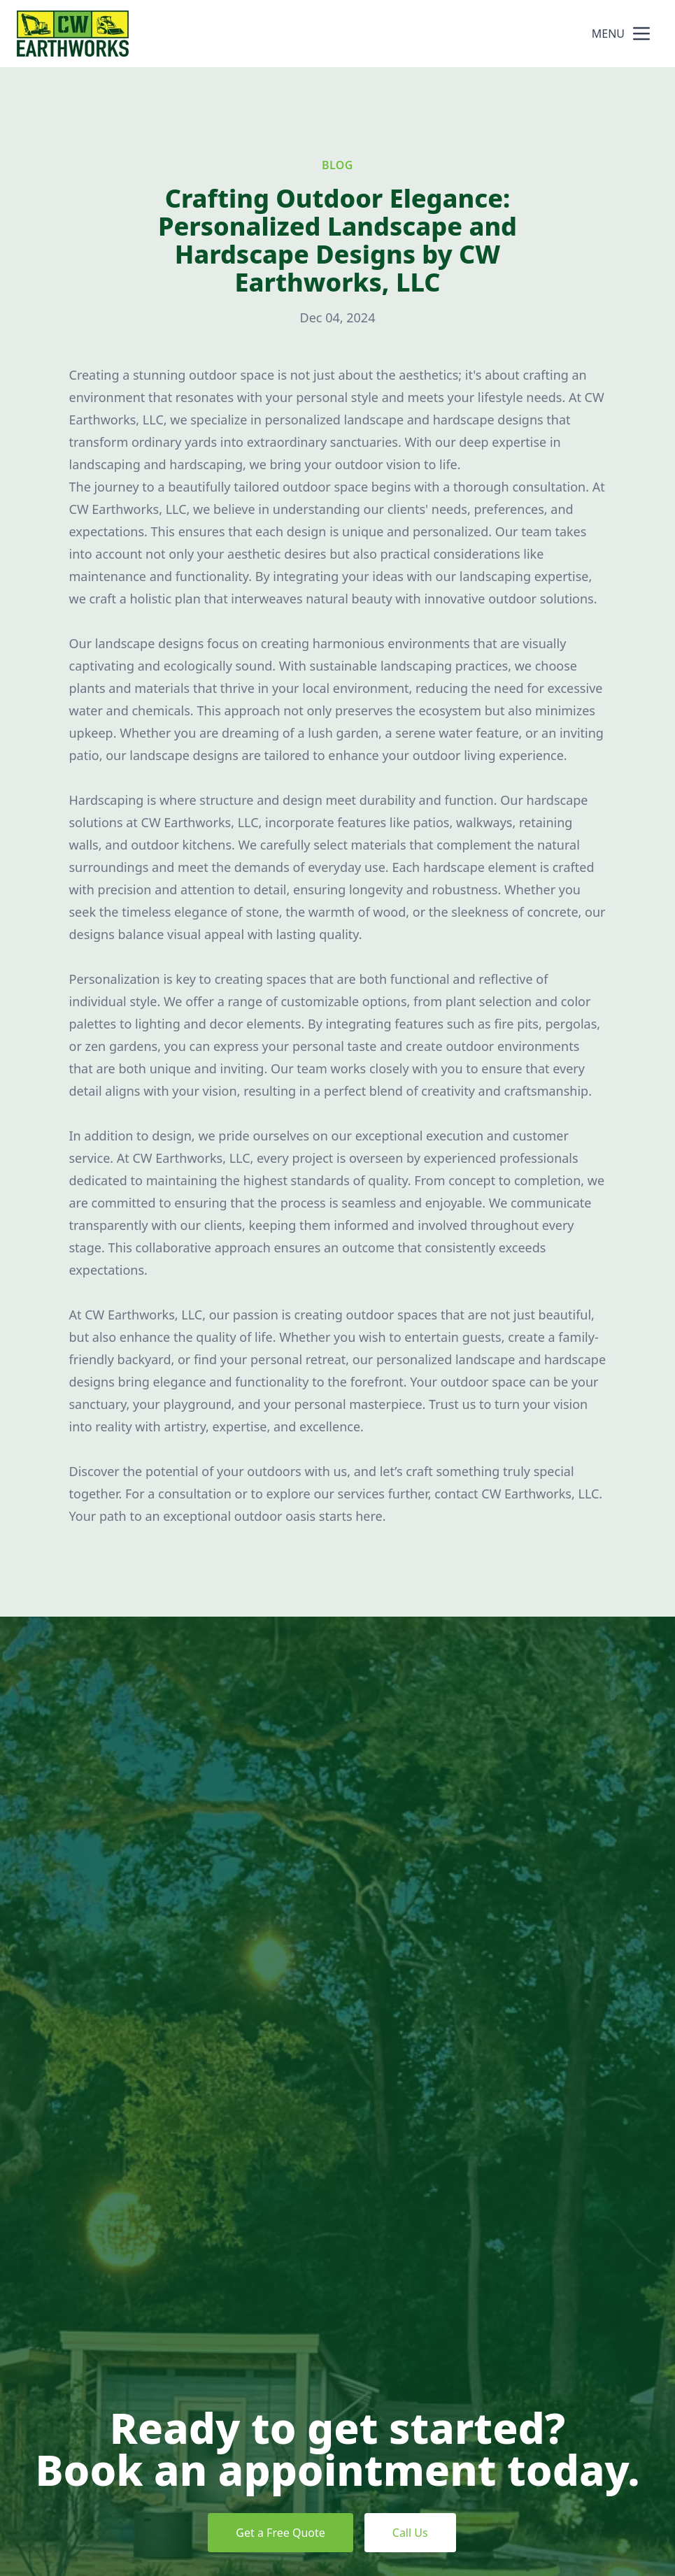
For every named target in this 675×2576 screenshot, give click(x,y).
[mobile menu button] (641, 33)
